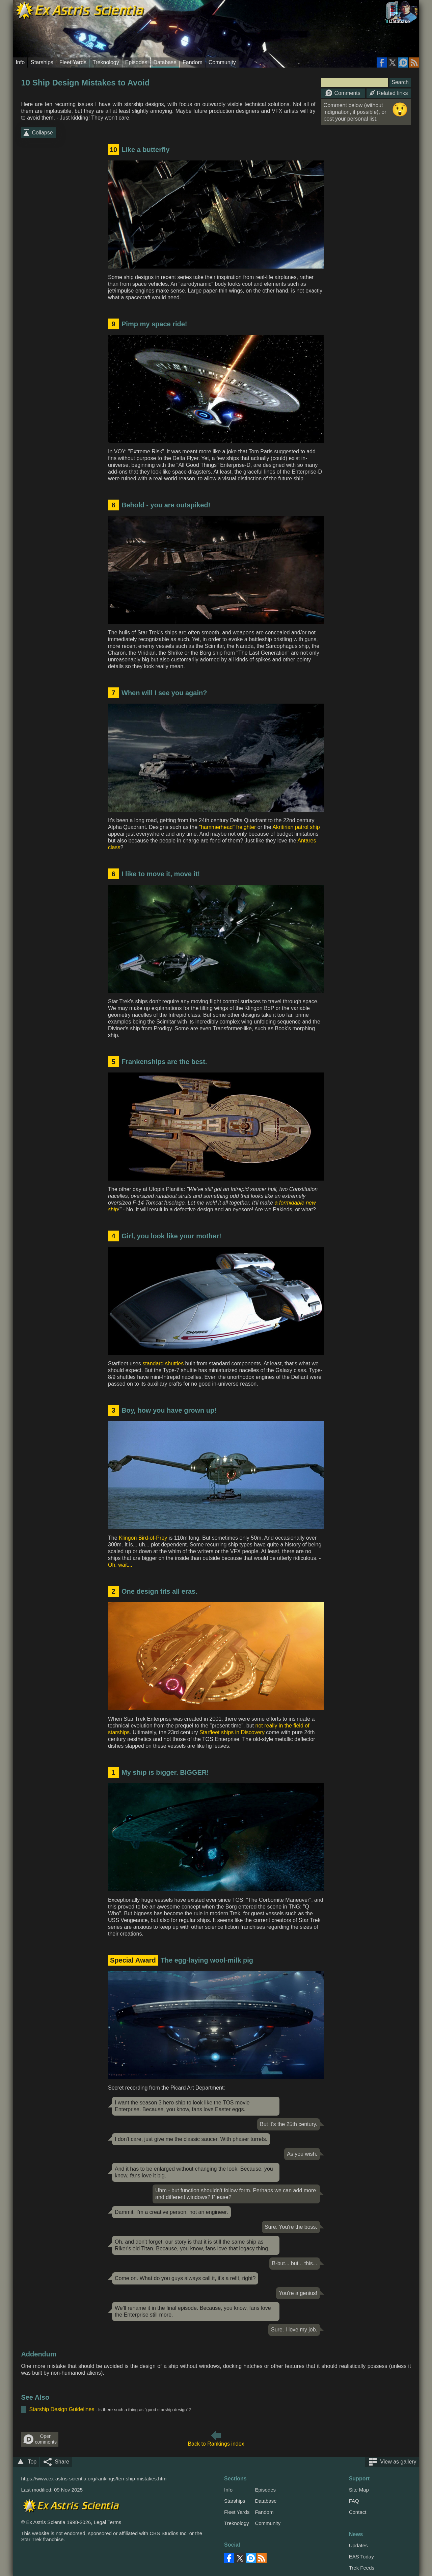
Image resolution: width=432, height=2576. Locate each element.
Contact (358, 2512)
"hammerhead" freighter (227, 827)
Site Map (359, 2490)
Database (165, 62)
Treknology (105, 62)
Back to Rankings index (216, 2444)
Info (20, 62)
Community (222, 62)
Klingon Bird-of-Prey (143, 1538)
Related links (389, 93)
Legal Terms (107, 2522)
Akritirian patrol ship (296, 827)
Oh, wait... (120, 1565)
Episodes (136, 62)
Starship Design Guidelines (61, 2409)
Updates (358, 2545)
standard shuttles (163, 1363)
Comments (342, 93)
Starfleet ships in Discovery (232, 1732)
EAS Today (361, 2556)
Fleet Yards (72, 62)
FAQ (354, 2501)
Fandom (192, 62)
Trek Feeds (361, 2568)
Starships (42, 62)
